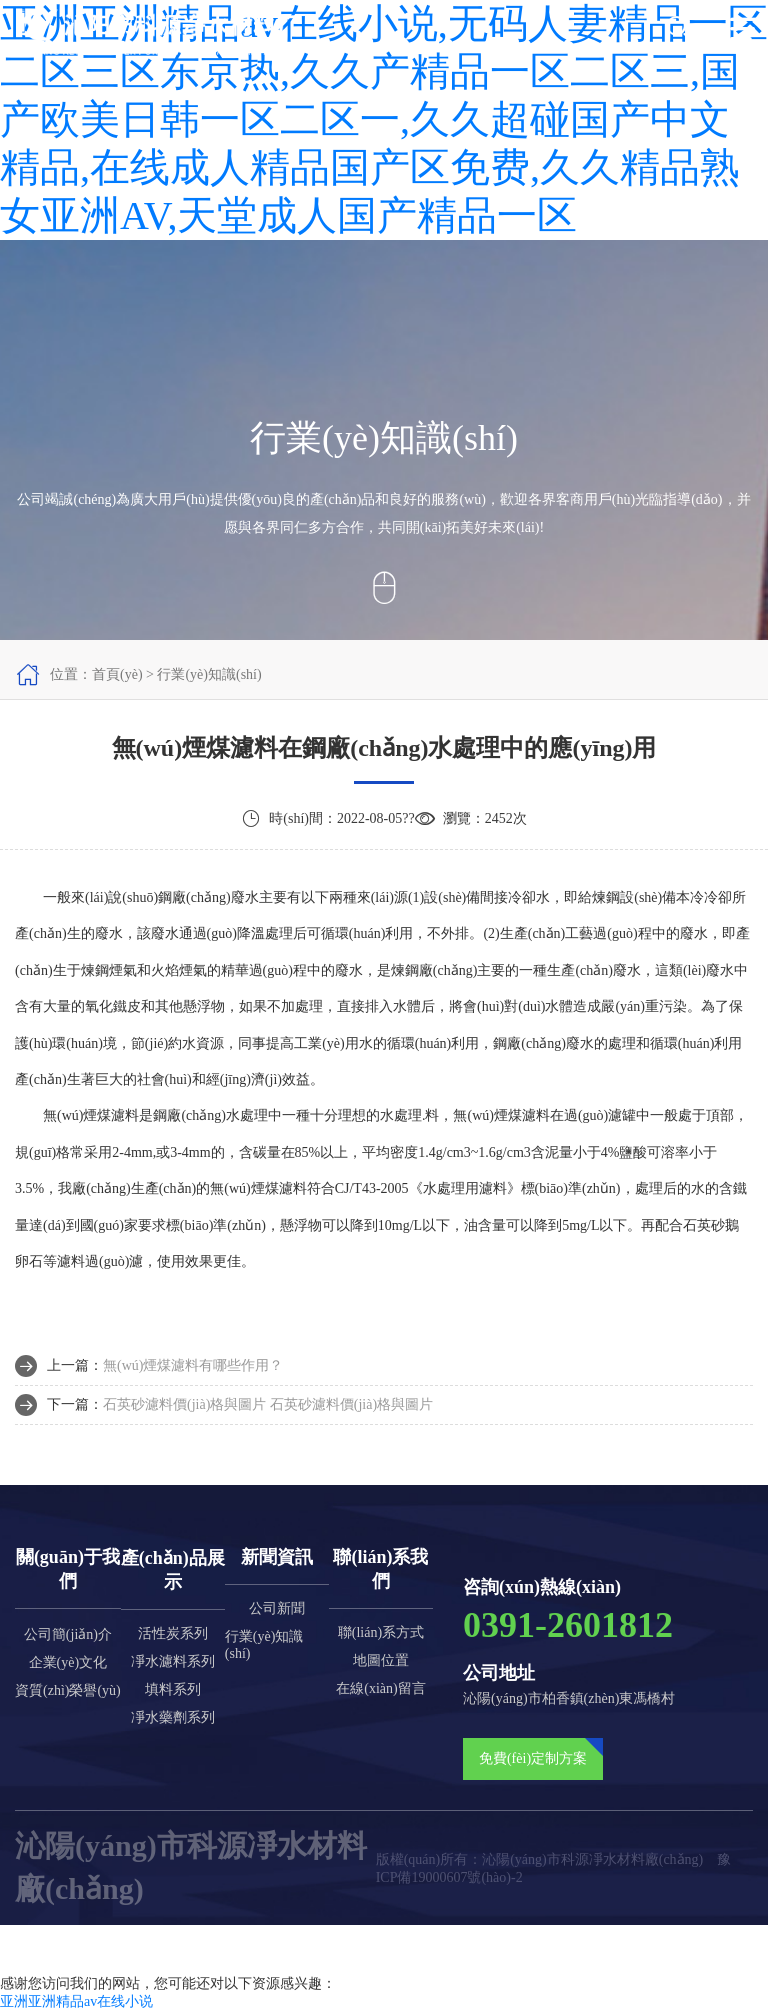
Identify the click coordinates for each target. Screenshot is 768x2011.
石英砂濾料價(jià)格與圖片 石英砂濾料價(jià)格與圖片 (268, 1404)
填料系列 (173, 1689)
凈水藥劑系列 (173, 1717)
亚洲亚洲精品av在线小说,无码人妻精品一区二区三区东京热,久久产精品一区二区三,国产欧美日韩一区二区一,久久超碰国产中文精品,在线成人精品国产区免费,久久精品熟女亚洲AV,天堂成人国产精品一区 (384, 119)
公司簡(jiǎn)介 (68, 1634)
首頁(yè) (117, 674)
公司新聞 (277, 1608)
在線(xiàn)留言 (380, 1688)
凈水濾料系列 (173, 1661)
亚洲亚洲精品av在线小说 (76, 2001)
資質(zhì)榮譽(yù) (68, 1690)
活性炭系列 (173, 1633)
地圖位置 (381, 1660)
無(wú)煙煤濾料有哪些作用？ (193, 1365)
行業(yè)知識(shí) (264, 1645)
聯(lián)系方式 (381, 1632)
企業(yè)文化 (68, 1662)
